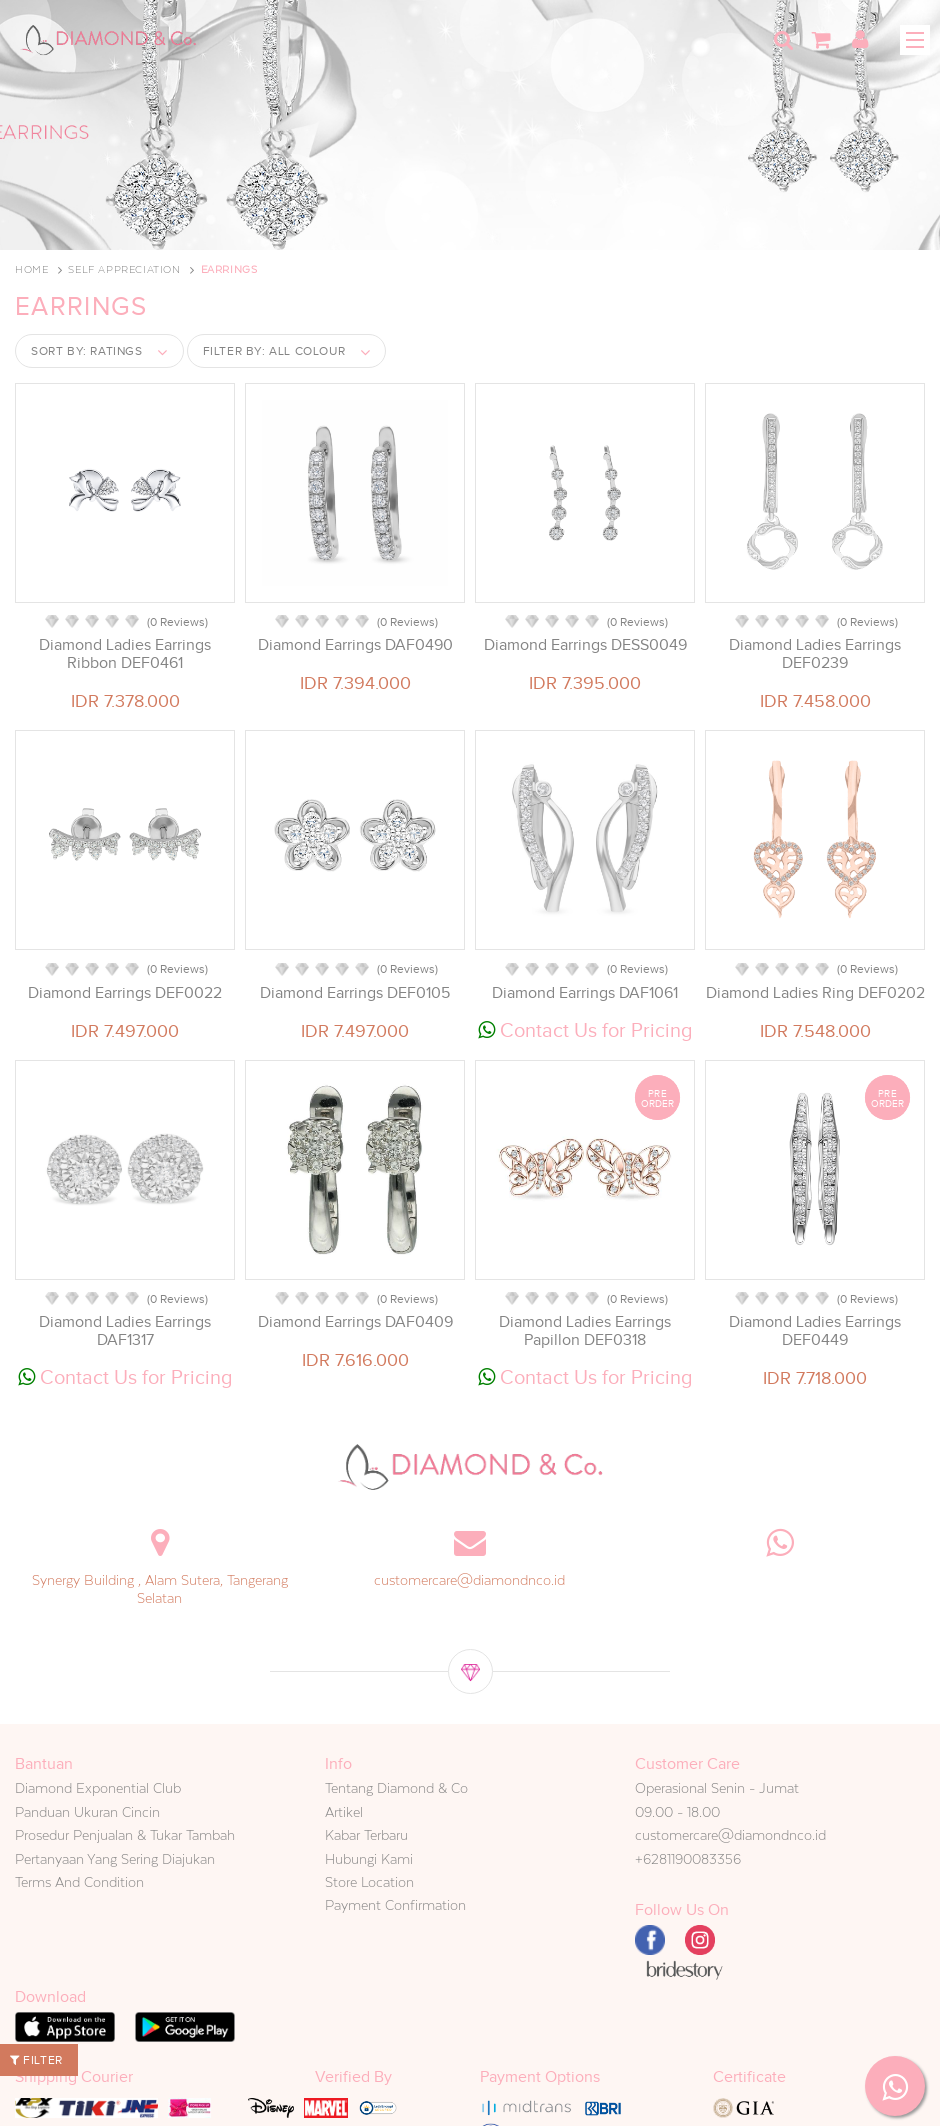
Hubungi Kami (369, 1859)
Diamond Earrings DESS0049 (585, 645)
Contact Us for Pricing (585, 1030)
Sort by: (87, 351)
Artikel (344, 1812)
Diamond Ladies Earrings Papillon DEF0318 (585, 1331)
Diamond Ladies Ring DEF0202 (815, 993)
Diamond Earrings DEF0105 (355, 993)
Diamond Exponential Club (98, 1788)
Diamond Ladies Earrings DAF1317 (125, 1331)
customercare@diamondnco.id (469, 1580)
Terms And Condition (79, 1882)
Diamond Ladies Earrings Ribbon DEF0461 (125, 654)
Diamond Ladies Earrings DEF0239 (815, 654)
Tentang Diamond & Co (396, 1788)
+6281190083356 (688, 1859)
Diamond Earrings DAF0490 (355, 645)
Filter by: (274, 351)
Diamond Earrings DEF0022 (125, 993)
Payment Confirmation (395, 1905)
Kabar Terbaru (366, 1835)
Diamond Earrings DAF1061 (585, 993)
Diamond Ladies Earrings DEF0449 (815, 1331)
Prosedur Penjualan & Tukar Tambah (125, 1835)
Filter (36, 2060)
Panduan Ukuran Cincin (87, 1812)
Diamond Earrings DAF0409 (355, 1322)
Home (31, 269)
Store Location (369, 1882)
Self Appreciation (124, 269)
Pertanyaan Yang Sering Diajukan (115, 1859)
